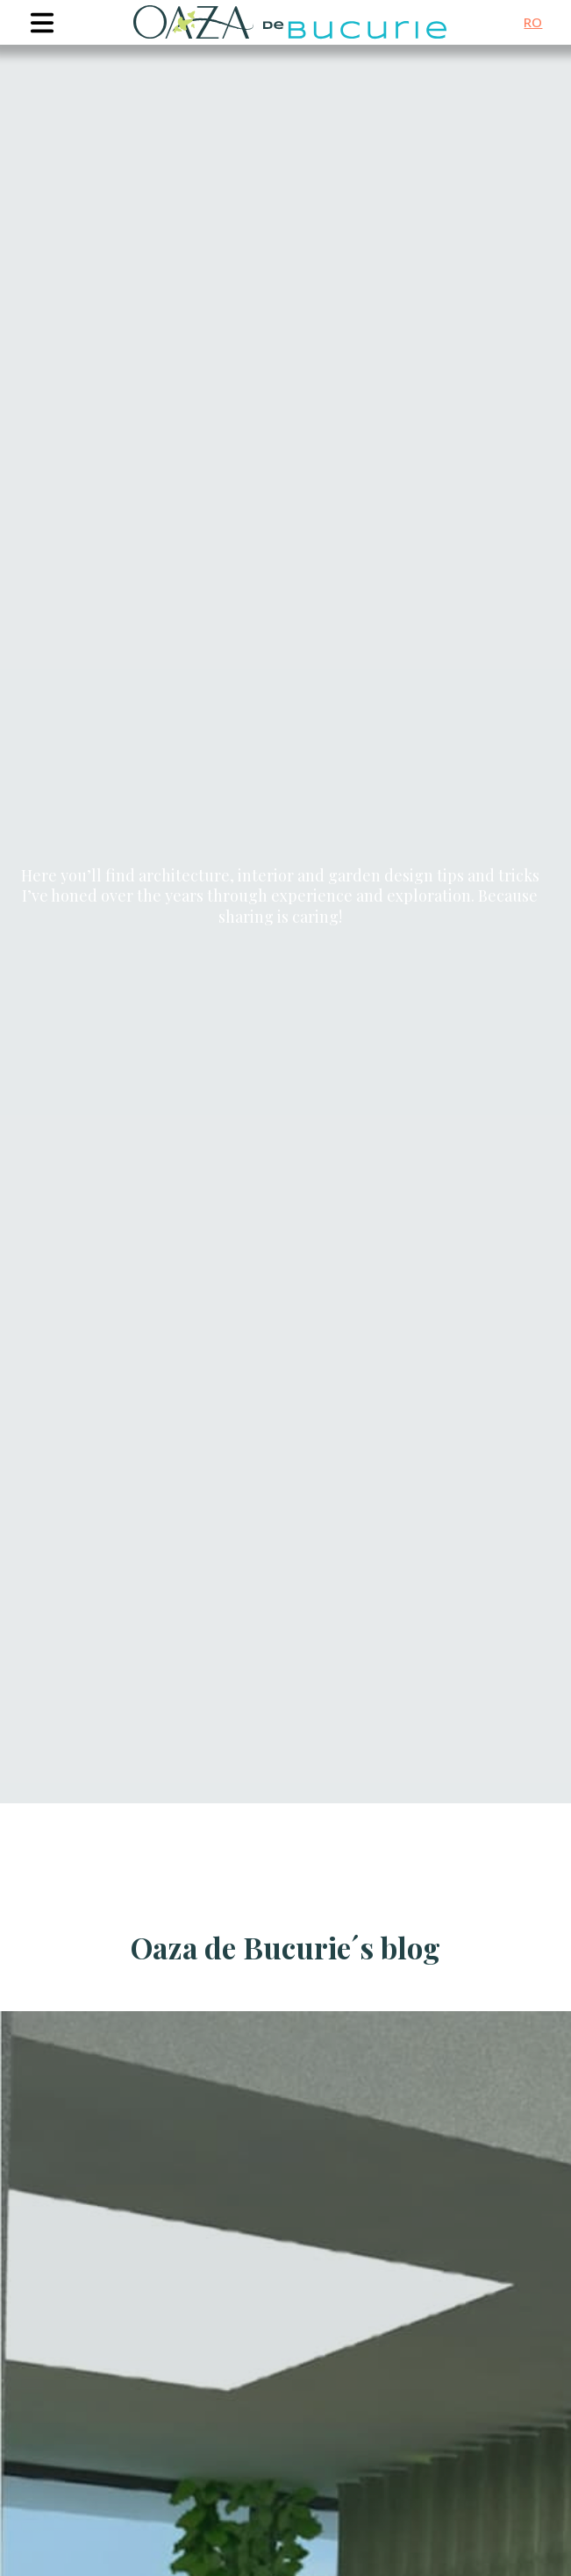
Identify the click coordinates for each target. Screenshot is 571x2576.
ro (533, 22)
